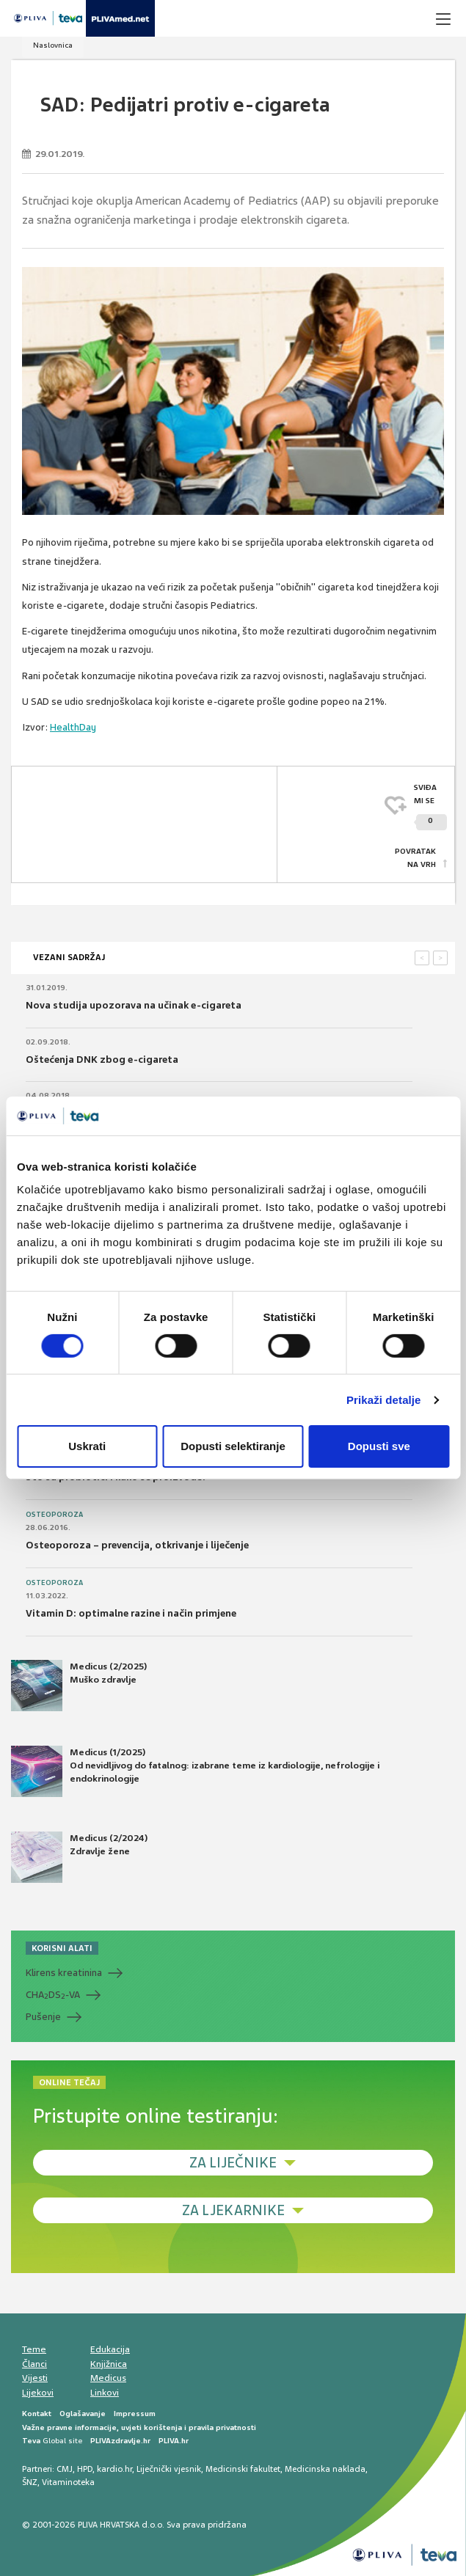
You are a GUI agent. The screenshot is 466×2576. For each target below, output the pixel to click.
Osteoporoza (54, 1514)
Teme (34, 2349)
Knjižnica (108, 2364)
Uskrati (87, 1446)
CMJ (65, 2469)
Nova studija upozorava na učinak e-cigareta (133, 1005)
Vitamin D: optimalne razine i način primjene (131, 1613)
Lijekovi (38, 2392)
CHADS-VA (53, 1995)
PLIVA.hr (174, 2440)
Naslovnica (53, 45)
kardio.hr (114, 2469)
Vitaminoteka (68, 2482)
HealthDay (73, 727)
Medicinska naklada (325, 2469)
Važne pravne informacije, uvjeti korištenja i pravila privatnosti (139, 2427)
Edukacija (110, 2349)
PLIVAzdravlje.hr (120, 2440)
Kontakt (36, 2413)
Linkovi (104, 2392)
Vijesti (35, 2378)
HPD (84, 2469)
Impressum (135, 2413)
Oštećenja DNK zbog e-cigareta (102, 1059)
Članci (34, 2364)
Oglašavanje (82, 2413)
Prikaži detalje (383, 1400)
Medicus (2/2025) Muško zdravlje (79, 1685)
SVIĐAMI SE (430, 806)
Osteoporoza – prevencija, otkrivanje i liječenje (137, 1545)
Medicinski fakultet (242, 2469)
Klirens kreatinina (64, 1972)
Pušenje (43, 2016)
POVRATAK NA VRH (415, 857)
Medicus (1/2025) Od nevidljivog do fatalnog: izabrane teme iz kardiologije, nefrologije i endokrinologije (195, 1771)
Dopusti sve (379, 1446)
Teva (31, 2440)
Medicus (108, 2378)
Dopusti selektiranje (233, 1446)
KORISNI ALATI (62, 1948)
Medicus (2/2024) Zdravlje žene (79, 1857)
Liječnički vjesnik (168, 2469)
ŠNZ (29, 2482)
